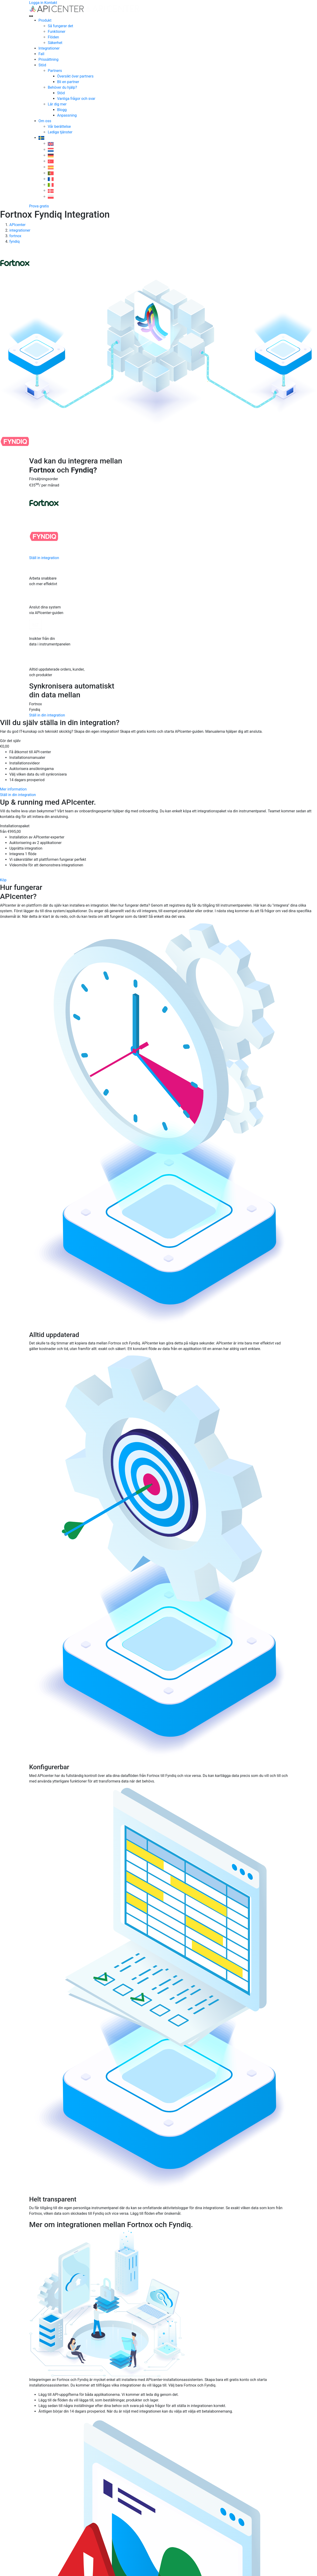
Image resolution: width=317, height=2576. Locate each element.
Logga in (36, 2)
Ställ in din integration (47, 715)
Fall (41, 54)
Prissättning (48, 59)
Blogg (62, 110)
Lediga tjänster (60, 132)
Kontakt (50, 2)
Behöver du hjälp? (62, 87)
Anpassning (67, 115)
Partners (55, 70)
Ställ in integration (44, 558)
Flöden (53, 37)
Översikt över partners (75, 76)
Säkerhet (55, 43)
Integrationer (49, 48)
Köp (3, 880)
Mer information (13, 789)
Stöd (42, 65)
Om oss (44, 121)
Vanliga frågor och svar (76, 98)
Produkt (45, 20)
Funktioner (56, 31)
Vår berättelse (59, 126)
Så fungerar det (60, 26)
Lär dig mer (57, 104)
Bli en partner (68, 82)
